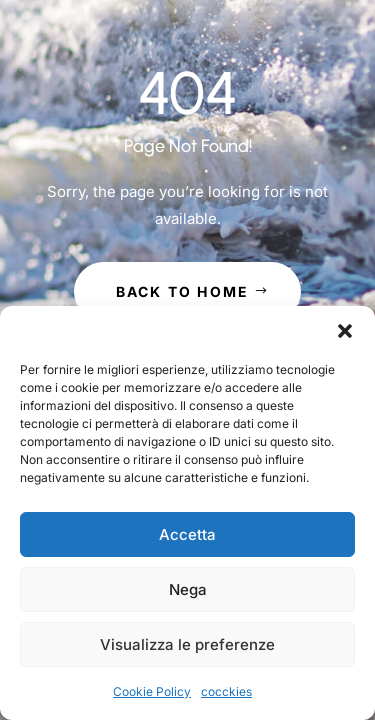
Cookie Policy (152, 691)
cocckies (226, 691)
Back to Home (183, 291)
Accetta (187, 534)
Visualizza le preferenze (187, 644)
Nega (188, 589)
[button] (345, 331)
